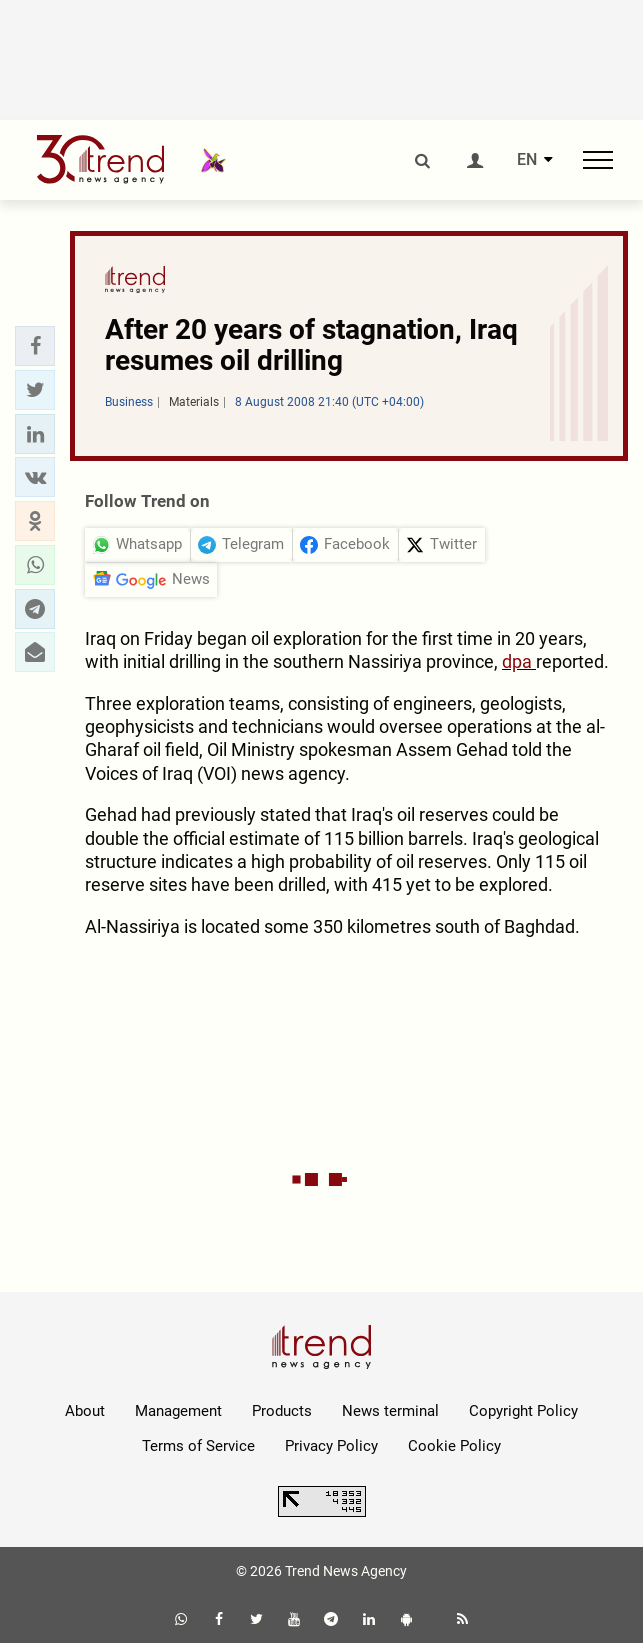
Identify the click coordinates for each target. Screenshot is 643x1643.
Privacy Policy (331, 1446)
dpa (519, 661)
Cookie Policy (454, 1446)
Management (178, 1411)
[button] (35, 346)
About (85, 1411)
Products (282, 1411)
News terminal (390, 1411)
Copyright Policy (523, 1411)
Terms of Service (198, 1446)
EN (527, 160)
